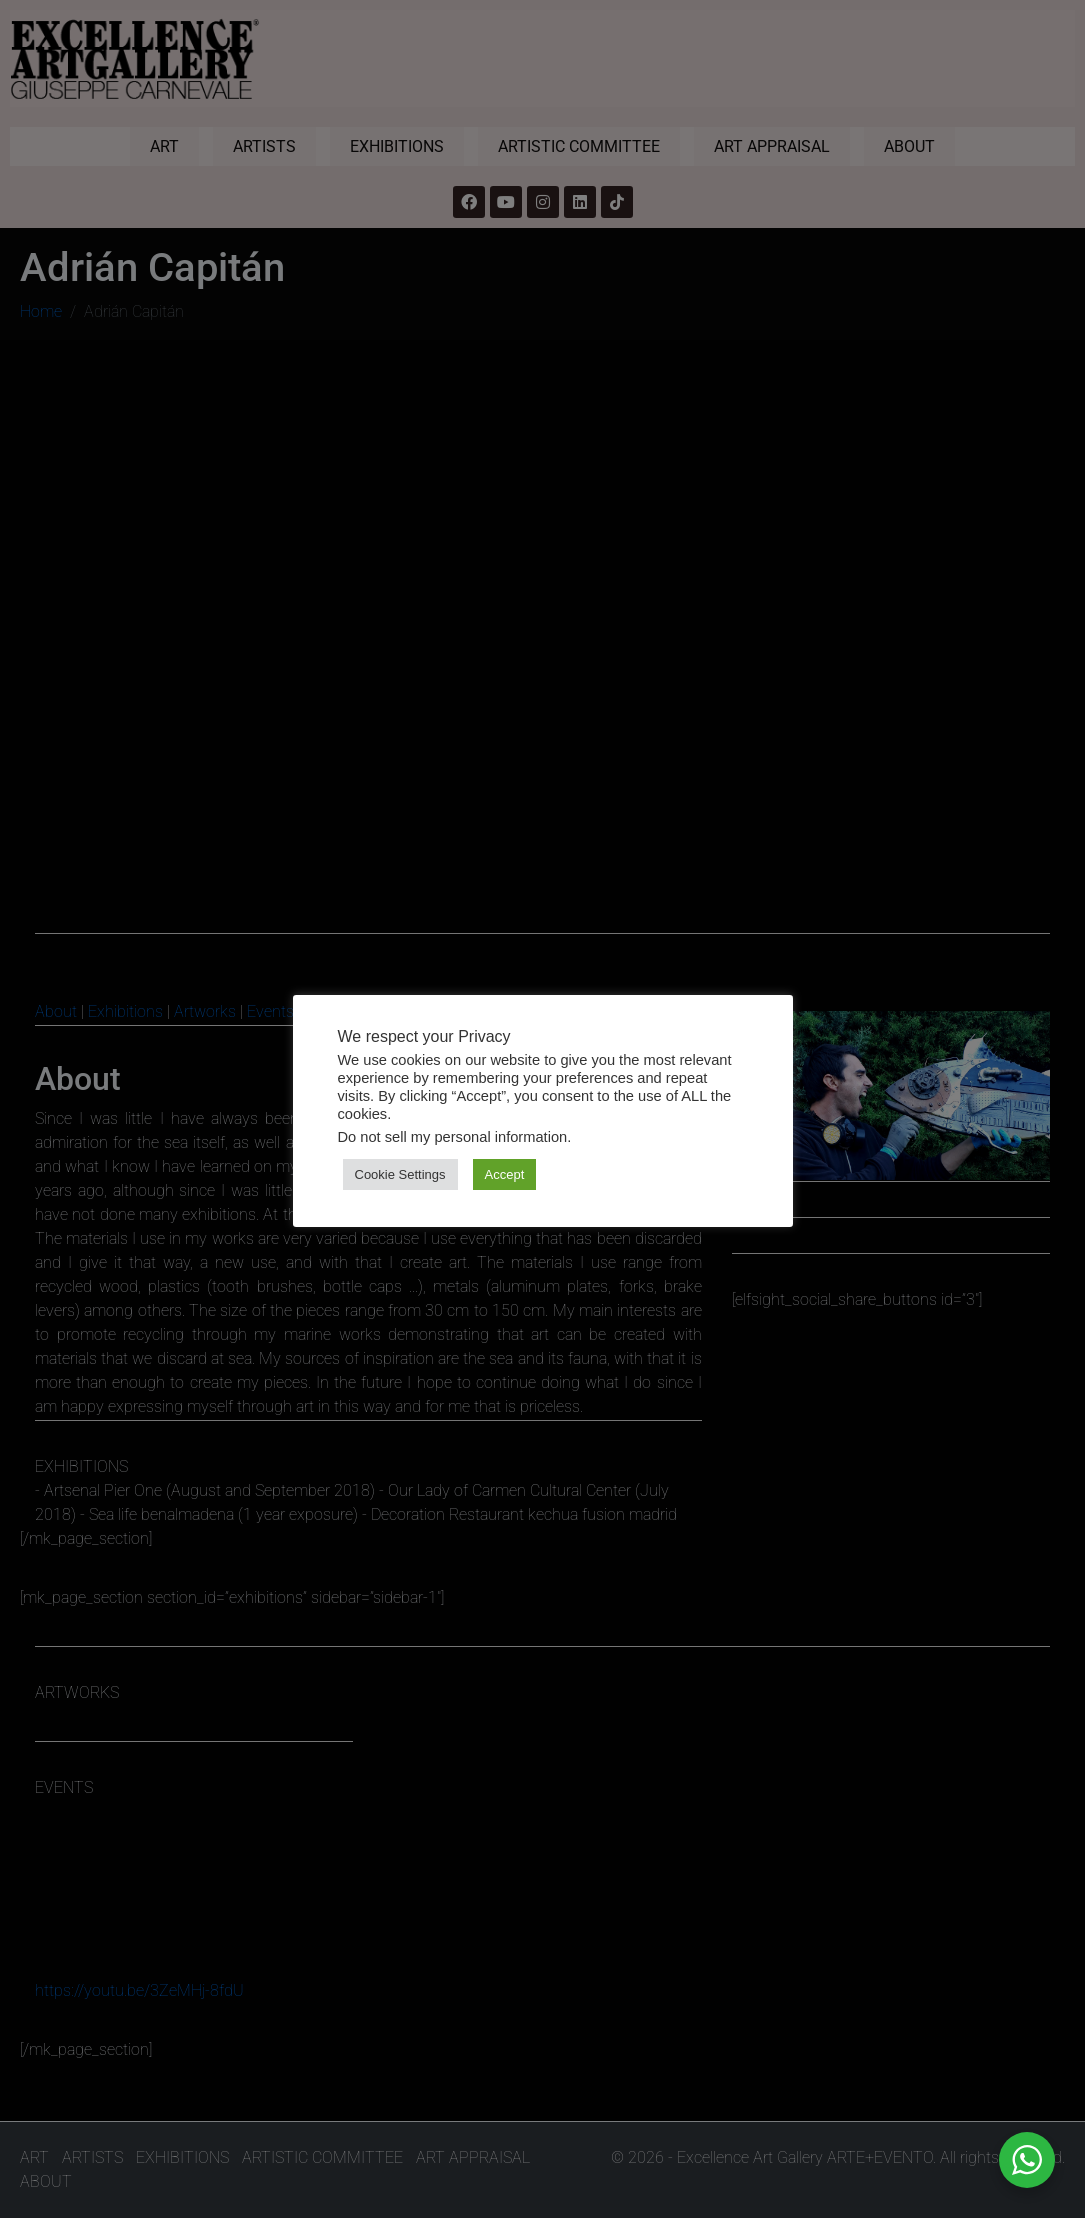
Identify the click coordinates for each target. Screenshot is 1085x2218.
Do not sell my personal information (453, 1137)
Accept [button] (505, 1174)
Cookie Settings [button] (400, 1174)
